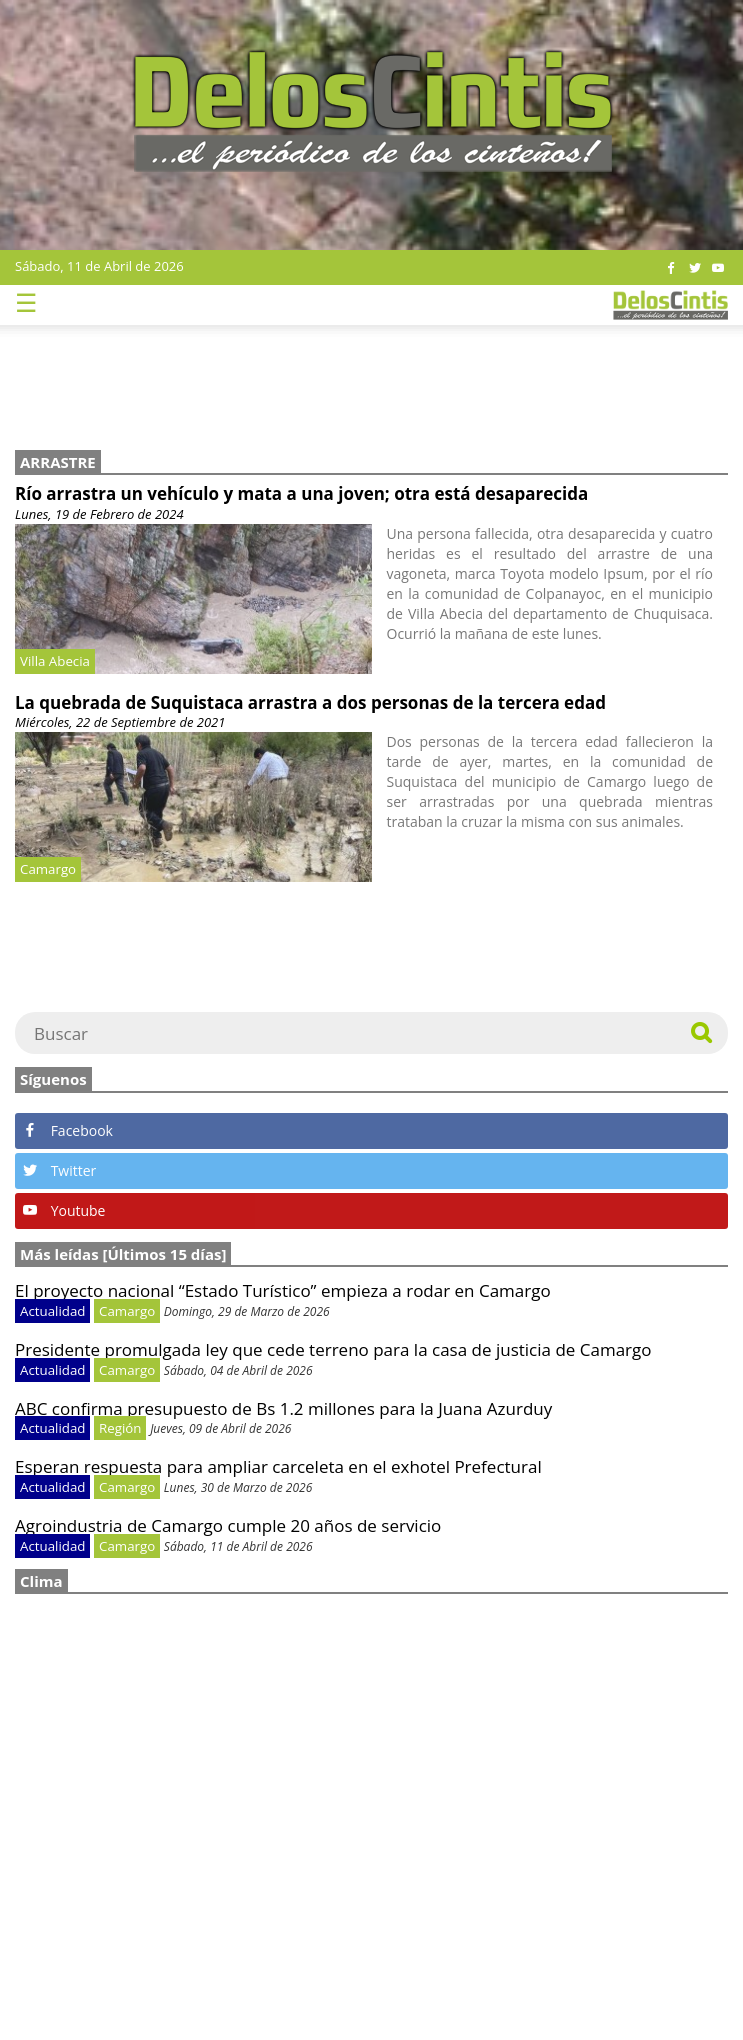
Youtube (64, 1210)
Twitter (59, 1170)
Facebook (68, 1130)
